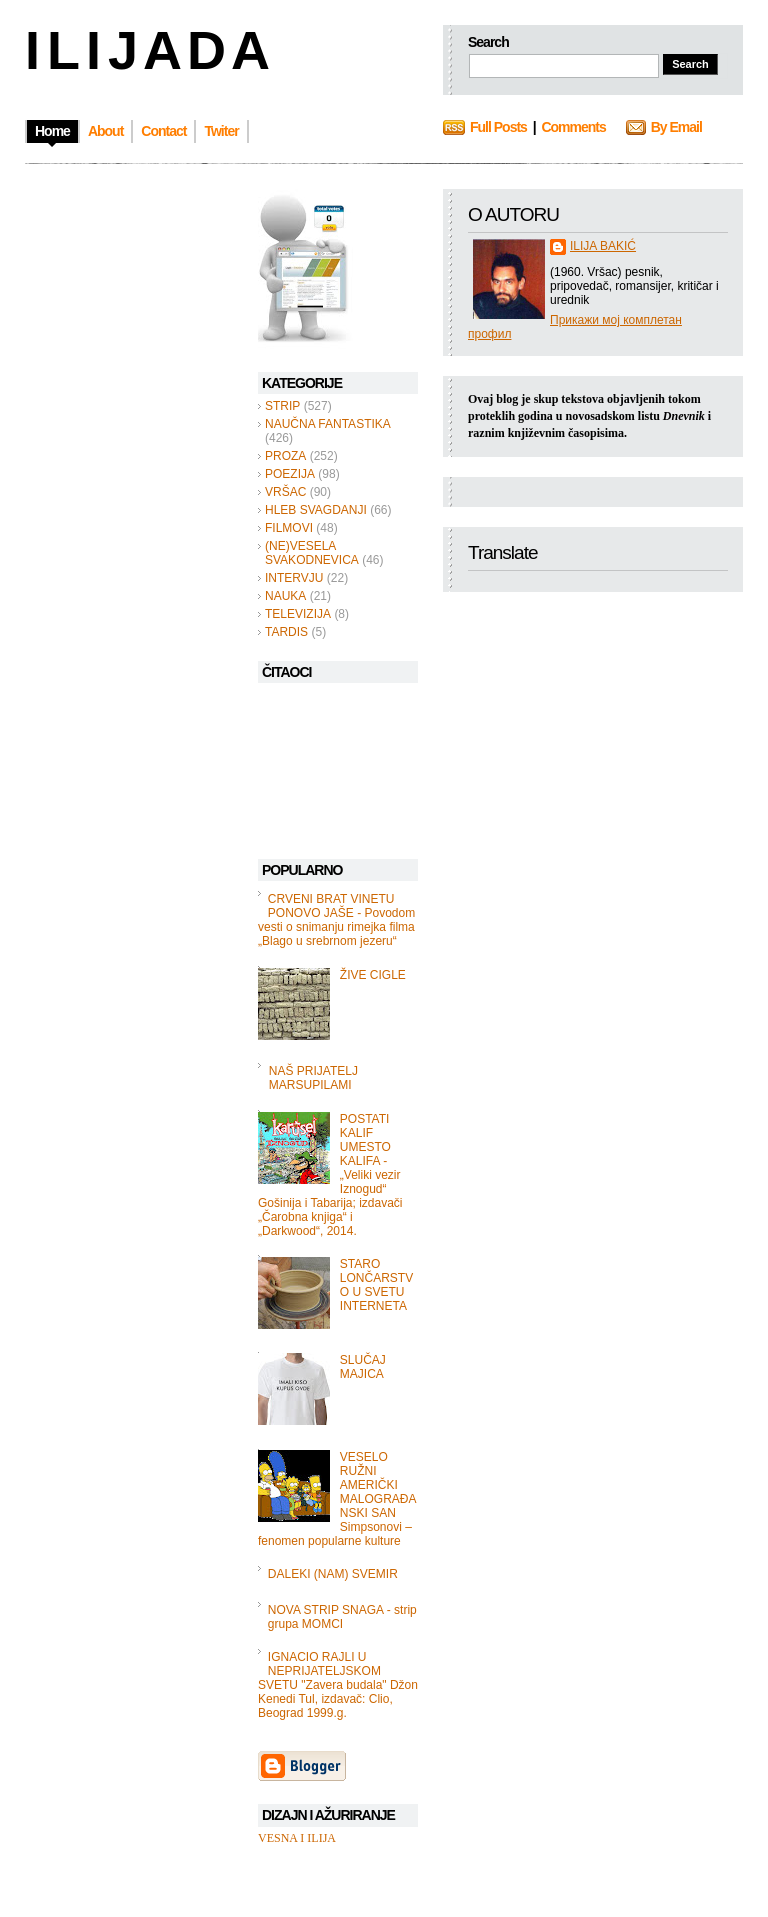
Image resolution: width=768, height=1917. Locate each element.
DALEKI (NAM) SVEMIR (333, 1574)
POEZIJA (290, 474)
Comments (573, 127)
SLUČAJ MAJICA (363, 1367)
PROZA (285, 456)
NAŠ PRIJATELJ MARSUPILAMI (313, 1078)
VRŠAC (285, 492)
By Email (676, 127)
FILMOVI (289, 528)
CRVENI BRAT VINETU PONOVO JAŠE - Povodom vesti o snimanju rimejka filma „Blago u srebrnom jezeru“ (336, 920)
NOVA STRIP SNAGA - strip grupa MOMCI (342, 1617)
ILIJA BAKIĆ (603, 246)
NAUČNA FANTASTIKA (328, 424)
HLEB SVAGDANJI (316, 510)
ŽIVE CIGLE (373, 975)
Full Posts (498, 127)
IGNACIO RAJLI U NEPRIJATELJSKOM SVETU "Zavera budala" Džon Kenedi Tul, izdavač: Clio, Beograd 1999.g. (338, 1685)
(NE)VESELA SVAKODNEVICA (312, 553)
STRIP (282, 406)
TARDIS (286, 632)
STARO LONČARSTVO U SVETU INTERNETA (376, 1285)
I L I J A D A (145, 50)
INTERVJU (294, 578)
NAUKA (285, 596)
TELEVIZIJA (298, 614)
